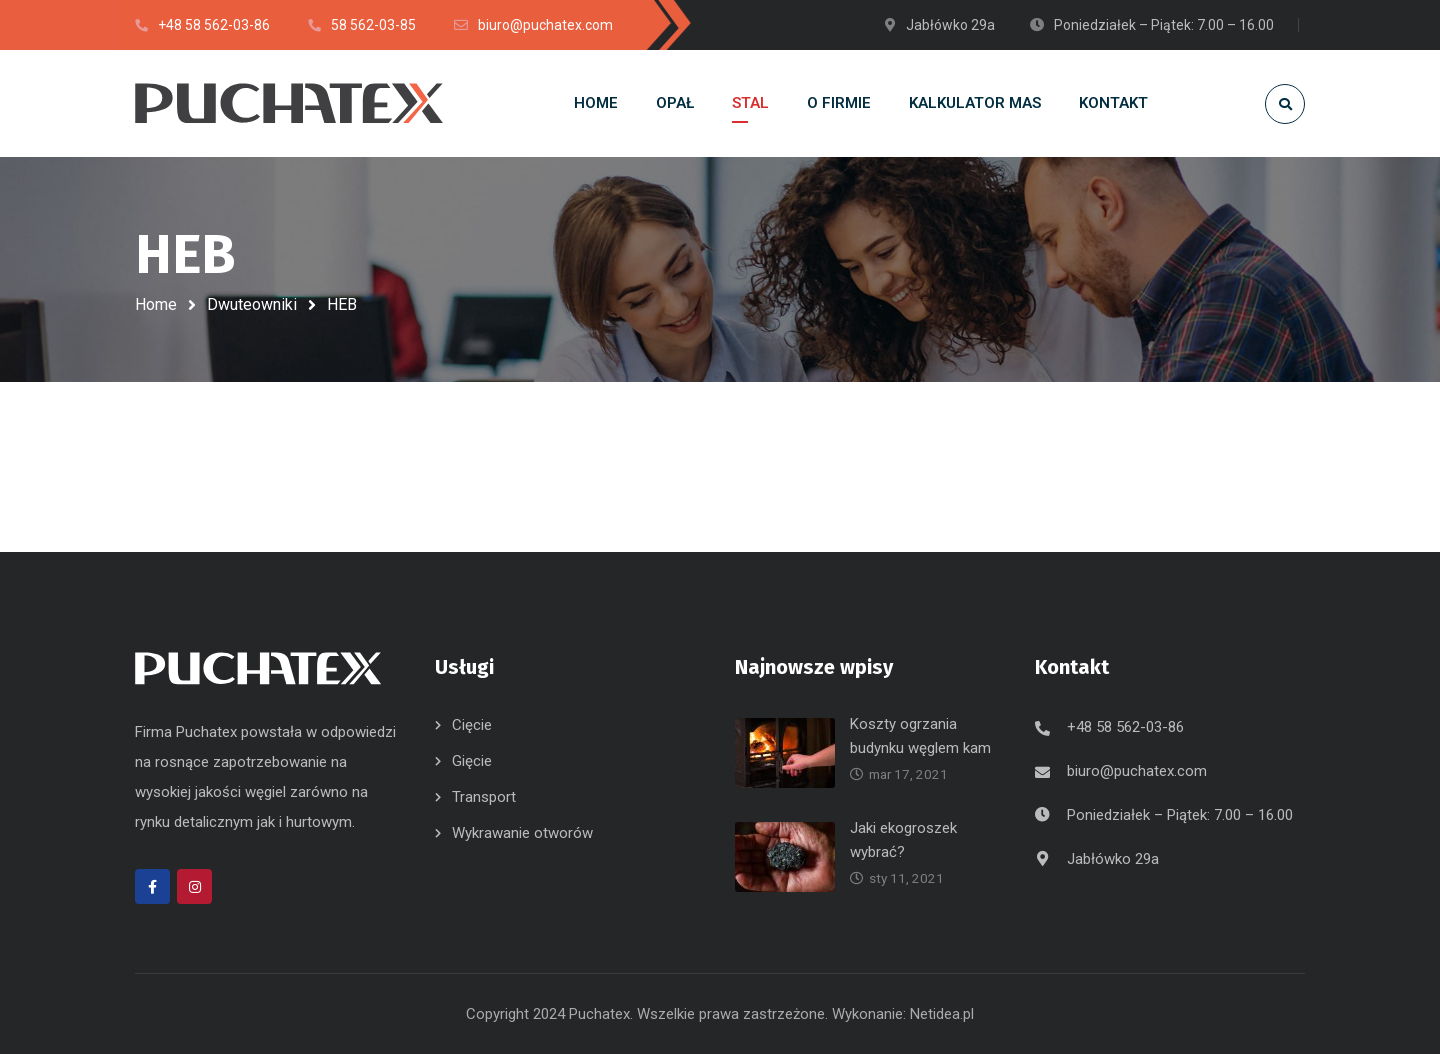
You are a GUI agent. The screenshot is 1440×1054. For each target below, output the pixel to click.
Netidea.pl (942, 1014)
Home (156, 304)
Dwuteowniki (252, 304)
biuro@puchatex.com (1137, 771)
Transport (484, 797)
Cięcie (472, 725)
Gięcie (472, 761)
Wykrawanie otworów (522, 833)
